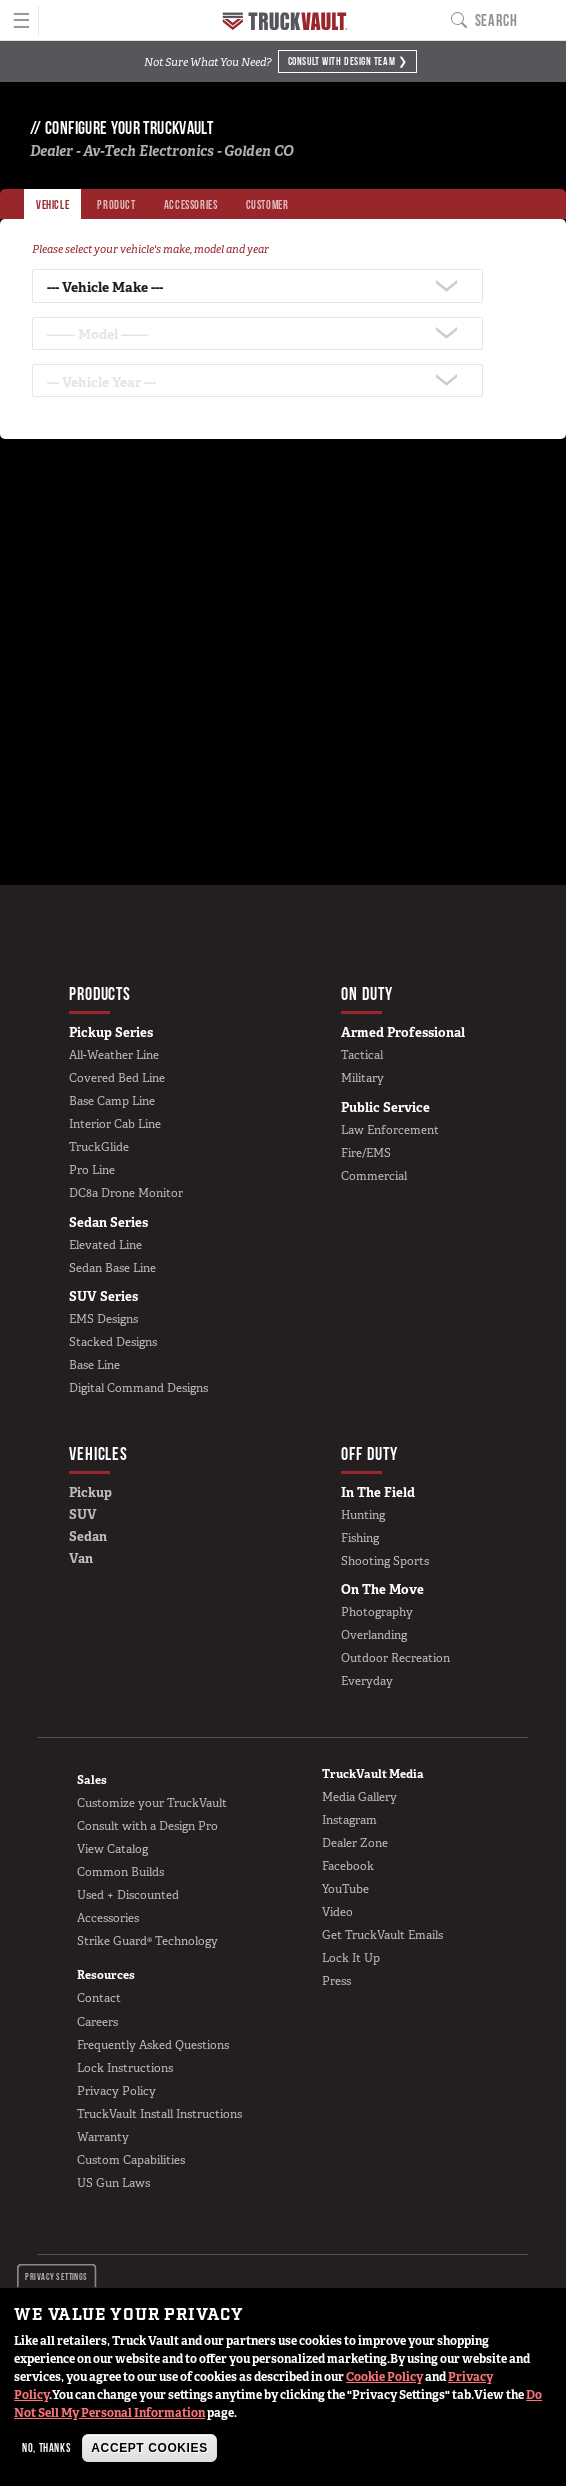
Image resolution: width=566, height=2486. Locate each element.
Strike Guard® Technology (147, 1941)
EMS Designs (103, 1319)
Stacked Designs (113, 1342)
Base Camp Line (112, 1101)
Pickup (90, 1492)
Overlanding (374, 1635)
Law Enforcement (390, 1130)
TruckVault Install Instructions (159, 2114)
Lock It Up (351, 1958)
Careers (97, 2022)
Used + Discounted (128, 1895)
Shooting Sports (385, 1561)
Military (362, 1078)
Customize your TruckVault (152, 1803)
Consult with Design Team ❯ (347, 60)
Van (81, 1558)
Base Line (94, 1365)
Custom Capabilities (131, 2160)
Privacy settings (56, 2275)
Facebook (348, 1866)
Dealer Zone (355, 1843)
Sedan (88, 1536)
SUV (83, 1514)
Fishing (360, 1538)
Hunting (363, 1515)
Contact (99, 1998)
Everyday (367, 1681)
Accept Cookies (149, 2448)
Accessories (108, 1918)
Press (336, 1981)
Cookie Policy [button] (384, 2377)
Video (337, 1912)
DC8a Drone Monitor (126, 1193)
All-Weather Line (114, 1055)
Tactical (362, 1055)
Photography (377, 1612)
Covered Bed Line (117, 1078)
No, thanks (46, 2447)
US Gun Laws (113, 2183)
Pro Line (92, 1170)
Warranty (103, 2137)
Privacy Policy (116, 2091)
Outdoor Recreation (395, 1658)
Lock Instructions (125, 2068)
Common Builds (120, 1872)
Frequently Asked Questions (153, 2045)
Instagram (349, 1820)
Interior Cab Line (115, 1124)
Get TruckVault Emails (382, 1935)
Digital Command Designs (138, 1388)
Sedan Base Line (112, 1268)
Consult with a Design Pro (147, 1826)
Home (285, 21)
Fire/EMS (366, 1153)
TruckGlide (99, 1147)
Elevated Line (105, 1245)
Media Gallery (359, 1797)
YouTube (345, 1889)
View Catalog (112, 1849)
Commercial (374, 1176)
